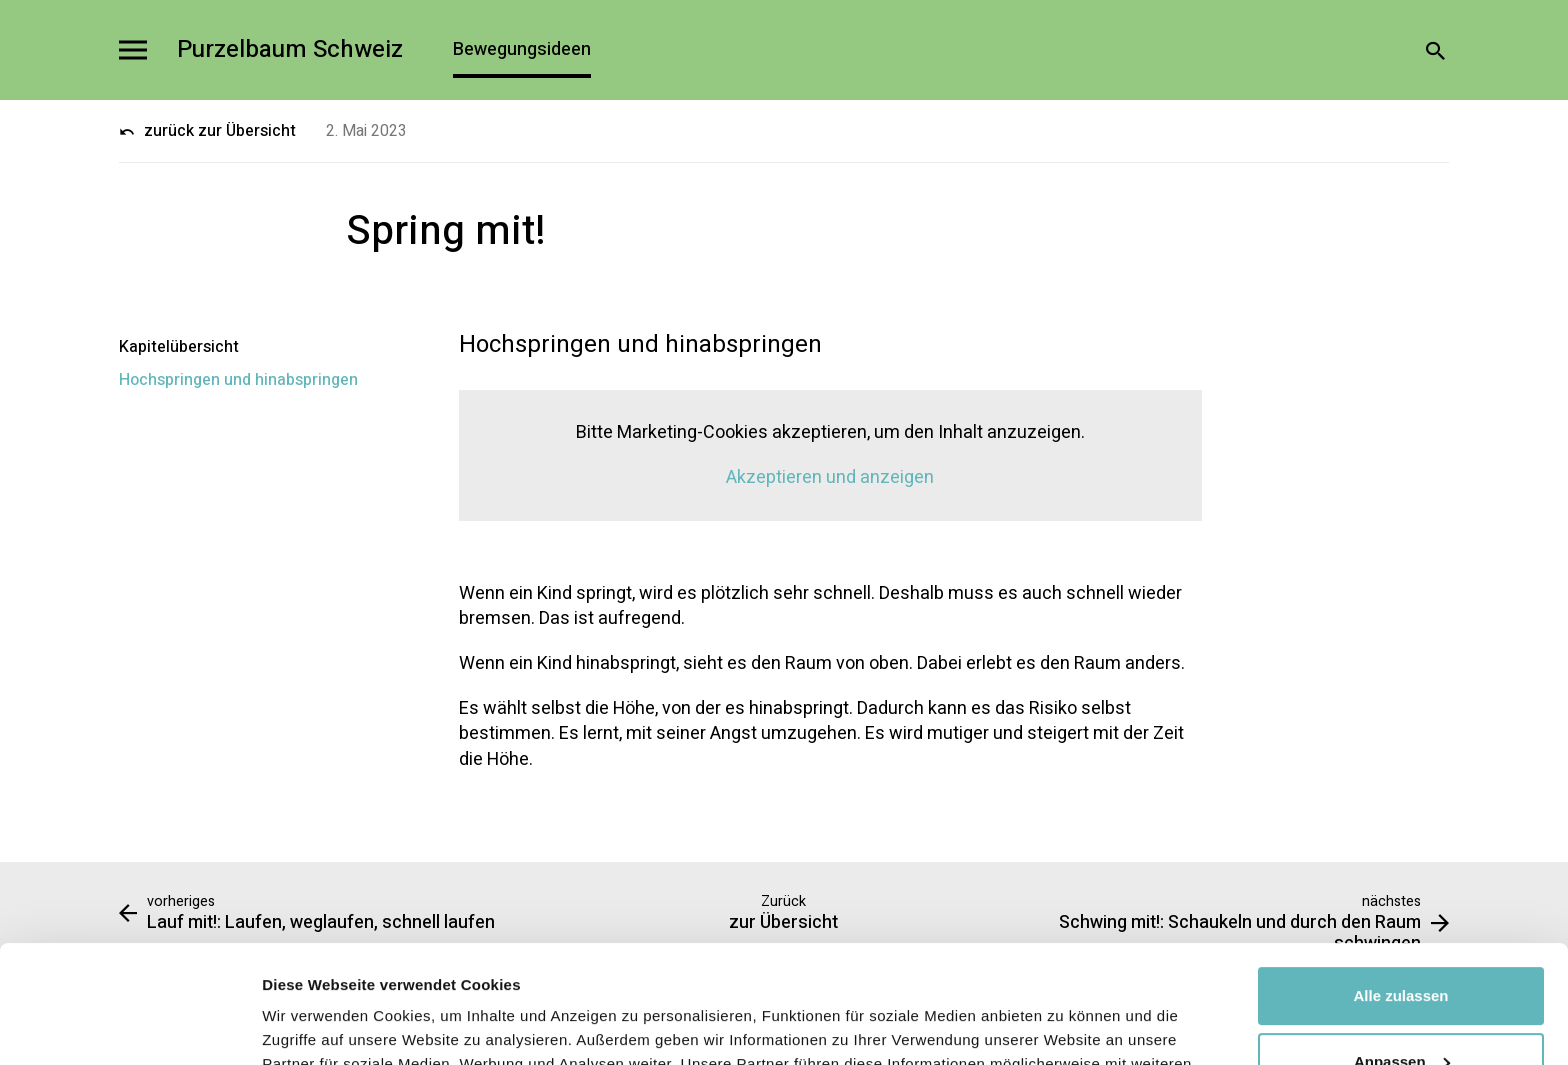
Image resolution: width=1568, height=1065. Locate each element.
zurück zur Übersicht (207, 131)
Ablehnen (1401, 1009)
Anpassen (1402, 943)
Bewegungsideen (522, 49)
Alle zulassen (1400, 878)
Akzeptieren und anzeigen (830, 477)
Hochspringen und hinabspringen (238, 380)
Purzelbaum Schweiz (290, 50)
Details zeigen (312, 1025)
